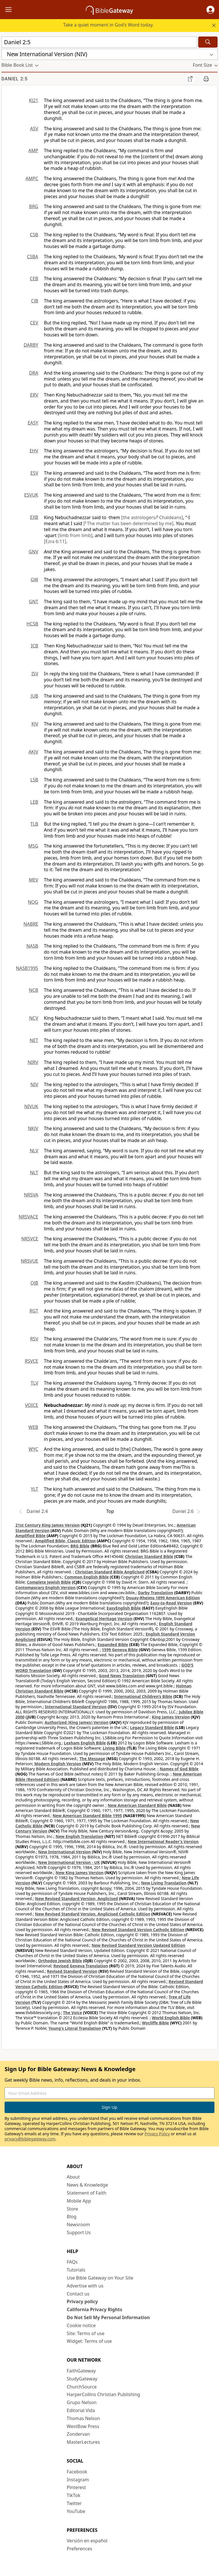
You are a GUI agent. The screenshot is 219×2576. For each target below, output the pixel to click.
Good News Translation (122, 1675)
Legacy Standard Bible (152, 1727)
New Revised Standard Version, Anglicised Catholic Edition (92, 1914)
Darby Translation (155, 1592)
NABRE (30, 924)
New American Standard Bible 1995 (87, 1815)
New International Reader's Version (163, 1841)
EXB (34, 517)
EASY (33, 423)
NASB (32, 946)
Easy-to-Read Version (171, 1603)
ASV (34, 128)
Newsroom (78, 2224)
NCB (33, 990)
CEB (34, 278)
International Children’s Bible (143, 1696)
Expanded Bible (113, 1644)
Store (72, 2209)
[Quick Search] (99, 42)
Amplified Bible (30, 1535)
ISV (34, 674)
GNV (33, 551)
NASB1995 (27, 968)
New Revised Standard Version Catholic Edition (138, 1929)
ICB (34, 646)
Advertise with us (85, 2286)
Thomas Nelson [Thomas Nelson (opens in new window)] (83, 2418)
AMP (33, 150)
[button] (210, 10)
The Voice (72, 2012)
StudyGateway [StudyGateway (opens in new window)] (82, 2379)
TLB (34, 824)
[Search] (208, 42)
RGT (34, 1311)
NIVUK (31, 1106)
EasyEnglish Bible (124, 1608)
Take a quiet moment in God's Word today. (108, 25)
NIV (34, 1084)
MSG (33, 846)
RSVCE (31, 1361)
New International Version (64, 1851)
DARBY (31, 345)
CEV (34, 323)
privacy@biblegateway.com (30, 2139)
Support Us (79, 2232)
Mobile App (79, 2201)
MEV (33, 880)
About (73, 2177)
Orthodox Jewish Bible (60, 1960)
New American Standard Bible (137, 1805)
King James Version (171, 1717)
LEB (34, 802)
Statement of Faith (86, 2193)
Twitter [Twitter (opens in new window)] (74, 2503)
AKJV (33, 752)
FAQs (72, 2262)
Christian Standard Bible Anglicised (110, 1572)
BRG (33, 206)
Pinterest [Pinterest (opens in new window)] (76, 2487)
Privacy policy (82, 2301)
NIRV (33, 1062)
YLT (34, 1489)
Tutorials (76, 2270)
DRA (33, 373)
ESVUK (31, 495)
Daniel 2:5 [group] (14, 79)
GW (34, 579)
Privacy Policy (157, 2133)
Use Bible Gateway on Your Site (100, 2278)
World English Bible (171, 2017)
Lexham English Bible (85, 1743)
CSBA (32, 256)
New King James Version (80, 1872)
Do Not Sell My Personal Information (108, 2317)
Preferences (79, 2548)
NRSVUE (29, 1261)
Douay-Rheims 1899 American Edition (163, 1597)
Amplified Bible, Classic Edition (65, 1540)
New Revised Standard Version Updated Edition (138, 1945)
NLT (34, 1172)
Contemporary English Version (45, 1587)
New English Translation (80, 1836)
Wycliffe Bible (155, 2023)
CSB (34, 234)
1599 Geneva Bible (120, 1649)
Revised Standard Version (72, 1971)
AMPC (31, 178)
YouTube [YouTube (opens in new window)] (76, 2511)
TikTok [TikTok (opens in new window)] (73, 2495)
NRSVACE (28, 1217)
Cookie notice (81, 2325)
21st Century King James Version (47, 1525)
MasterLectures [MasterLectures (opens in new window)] (83, 2442)
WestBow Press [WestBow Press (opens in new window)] (83, 2426)
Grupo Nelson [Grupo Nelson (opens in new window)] (81, 2402)
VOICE (31, 1405)
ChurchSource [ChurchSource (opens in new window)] (82, 2387)
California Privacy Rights (94, 2309)
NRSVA (31, 1195)
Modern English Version (57, 1763)
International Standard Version (76, 1706)
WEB (33, 1427)
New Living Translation (163, 1883)
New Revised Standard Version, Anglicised (76, 1898)
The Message (92, 1758)
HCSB (32, 624)
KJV (34, 724)
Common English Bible (86, 1577)
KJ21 (33, 100)
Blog (71, 2216)
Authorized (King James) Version (77, 1722)
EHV (34, 451)
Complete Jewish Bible (49, 1582)
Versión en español (87, 2541)
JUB (34, 696)
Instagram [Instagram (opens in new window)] (78, 2480)
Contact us (78, 2294)
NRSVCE (29, 1239)
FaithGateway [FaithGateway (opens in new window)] (81, 2371)
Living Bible (114, 1748)
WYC (33, 1449)
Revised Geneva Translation (80, 1965)
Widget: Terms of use (89, 2341)
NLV (34, 1150)
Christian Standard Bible (149, 1556)
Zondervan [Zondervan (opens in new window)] (78, 2434)
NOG (33, 902)
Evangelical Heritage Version (104, 1618)
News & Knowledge (87, 2185)
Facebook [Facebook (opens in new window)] (77, 2472)
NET (34, 1040)
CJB (34, 301)
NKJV (33, 1128)
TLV (34, 1383)
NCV (33, 1018)
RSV (34, 1339)
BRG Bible (80, 1546)
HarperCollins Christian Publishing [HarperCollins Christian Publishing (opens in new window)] (103, 2394)
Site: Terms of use (85, 2333)
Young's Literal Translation (74, 2028)
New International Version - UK (69, 1862)
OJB (34, 1283)
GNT (33, 601)
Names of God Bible (179, 1768)
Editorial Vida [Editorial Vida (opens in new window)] (81, 2410)
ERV (34, 395)
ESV (34, 473)
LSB (34, 780)
